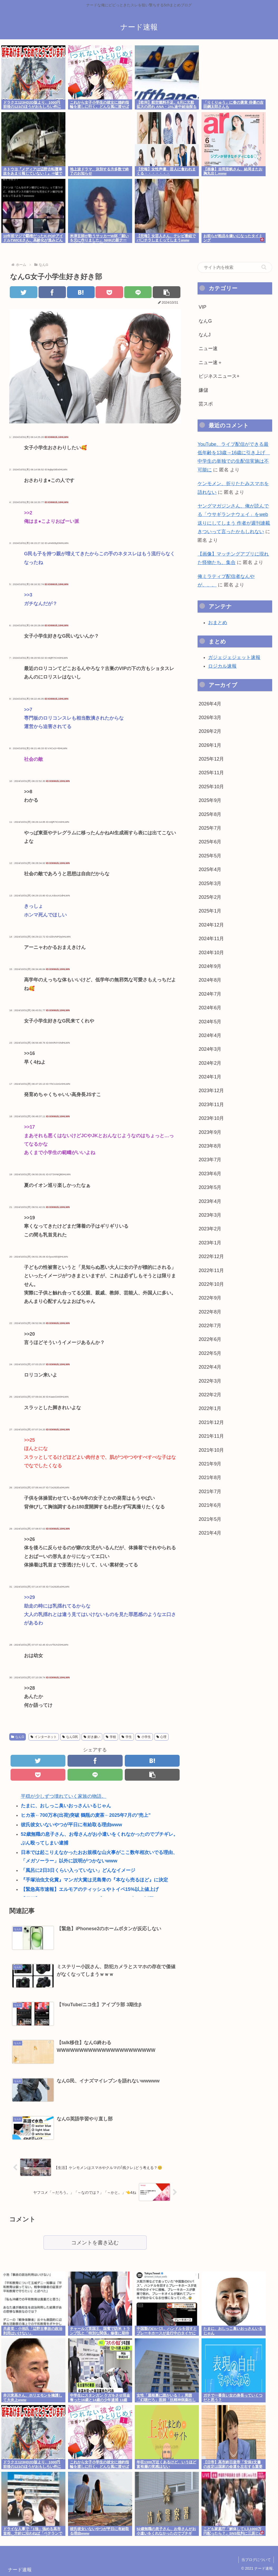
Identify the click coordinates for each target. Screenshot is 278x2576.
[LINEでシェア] (138, 292)
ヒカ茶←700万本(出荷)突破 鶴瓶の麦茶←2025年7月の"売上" (86, 1815)
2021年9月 (210, 1463)
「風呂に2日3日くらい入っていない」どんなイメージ (78, 1870)
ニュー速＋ (210, 362)
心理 (161, 1737)
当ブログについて (256, 2560)
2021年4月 (210, 1533)
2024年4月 (210, 1035)
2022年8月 (210, 1312)
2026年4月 (210, 703)
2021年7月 (210, 1491)
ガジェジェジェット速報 (234, 657)
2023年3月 (210, 1215)
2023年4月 (210, 1201)
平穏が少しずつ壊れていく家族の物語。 (63, 1796)
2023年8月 (210, 1146)
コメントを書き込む (95, 2242)
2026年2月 (210, 731)
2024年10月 (211, 952)
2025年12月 (211, 759)
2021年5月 (210, 1519)
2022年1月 (210, 1408)
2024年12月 (211, 925)
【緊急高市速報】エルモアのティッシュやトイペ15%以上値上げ (90, 1889)
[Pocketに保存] (109, 292)
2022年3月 (210, 1381)
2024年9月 (210, 966)
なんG (17, 1737)
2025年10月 (211, 786)
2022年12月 (211, 1256)
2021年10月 (211, 1450)
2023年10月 (211, 1118)
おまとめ (217, 622)
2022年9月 (210, 1298)
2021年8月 (210, 1477)
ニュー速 (208, 348)
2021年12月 (211, 1422)
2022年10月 (211, 1284)
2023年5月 (210, 1187)
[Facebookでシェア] (52, 292)
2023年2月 (210, 1228)
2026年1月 (210, 745)
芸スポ (206, 404)
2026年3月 (210, 717)
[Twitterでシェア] (23, 292)
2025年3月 (210, 883)
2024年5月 (210, 1021)
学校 (111, 1737)
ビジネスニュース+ (219, 376)
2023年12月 (211, 1090)
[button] (166, 292)
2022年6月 (210, 1339)
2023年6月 (210, 1173)
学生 (127, 1737)
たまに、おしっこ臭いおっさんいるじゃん (66, 1806)
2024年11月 (211, 938)
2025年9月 (210, 800)
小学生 (144, 1737)
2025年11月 (211, 772)
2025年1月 (210, 911)
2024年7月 (210, 994)
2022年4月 (210, 1367)
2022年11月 (211, 1270)
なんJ (204, 334)
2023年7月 (210, 1159)
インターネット (44, 1737)
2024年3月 (210, 1049)
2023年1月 (210, 1242)
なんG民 (70, 1737)
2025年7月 (210, 828)
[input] (235, 267)
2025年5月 (210, 855)
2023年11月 (211, 1104)
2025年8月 (210, 814)
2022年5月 (210, 1353)
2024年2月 (210, 1063)
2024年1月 (210, 1076)
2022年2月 (210, 1394)
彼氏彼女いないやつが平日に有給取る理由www (71, 1825)
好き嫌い (92, 1737)
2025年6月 (210, 841)
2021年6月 (210, 1505)
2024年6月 (210, 1007)
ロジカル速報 (222, 666)
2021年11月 (211, 1436)
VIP (202, 307)
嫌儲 (203, 390)
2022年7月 (210, 1325)
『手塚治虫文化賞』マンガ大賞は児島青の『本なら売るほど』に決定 (94, 1879)
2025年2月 (210, 897)
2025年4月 (210, 869)
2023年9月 (210, 1132)
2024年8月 (210, 980)
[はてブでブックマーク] (80, 292)
